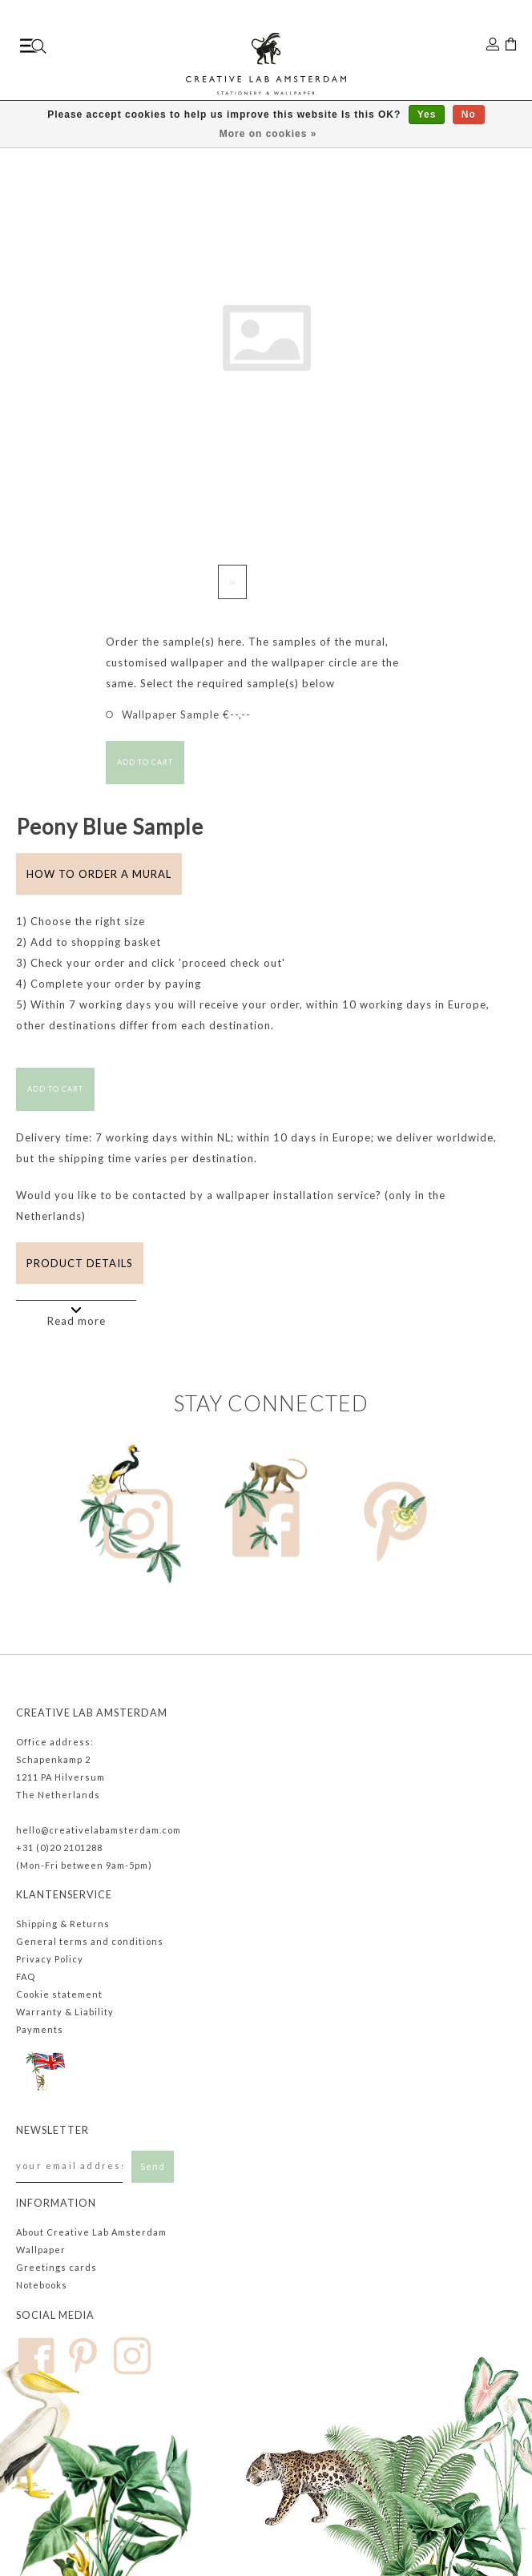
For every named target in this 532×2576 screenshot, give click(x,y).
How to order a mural (98, 873)
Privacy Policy (49, 1959)
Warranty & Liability (65, 2011)
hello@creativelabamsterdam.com (98, 1830)
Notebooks (41, 2285)
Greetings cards (56, 2267)
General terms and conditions (89, 1941)
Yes (427, 114)
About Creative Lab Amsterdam (91, 2232)
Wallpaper (41, 2249)
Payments (39, 2029)
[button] (489, 365)
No (468, 114)
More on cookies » (268, 133)
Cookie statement (59, 1994)
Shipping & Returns (63, 1923)
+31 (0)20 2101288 (59, 1847)
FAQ (25, 1976)
